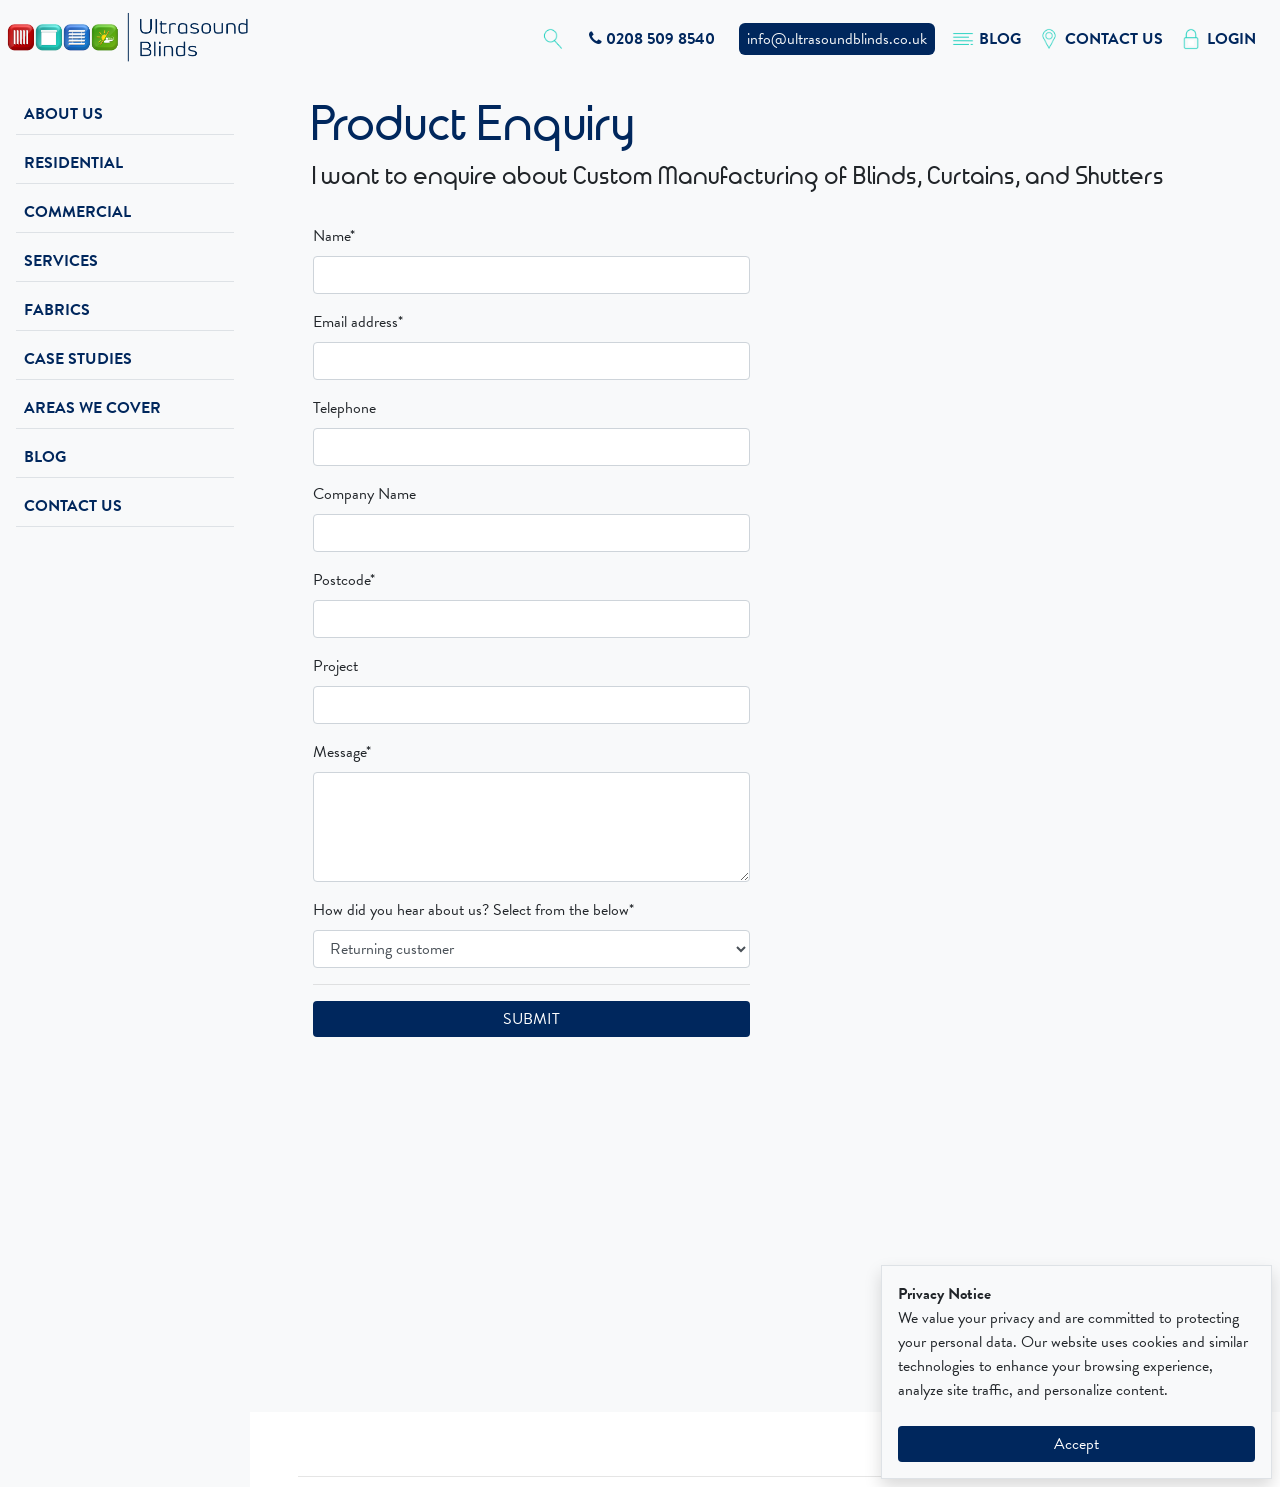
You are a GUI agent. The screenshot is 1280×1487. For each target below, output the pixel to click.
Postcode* (344, 580)
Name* (334, 236)
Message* (342, 752)
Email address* (358, 322)
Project (335, 666)
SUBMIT (531, 1019)
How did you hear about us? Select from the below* (473, 910)
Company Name (364, 494)
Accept (1076, 1444)
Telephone (344, 408)
